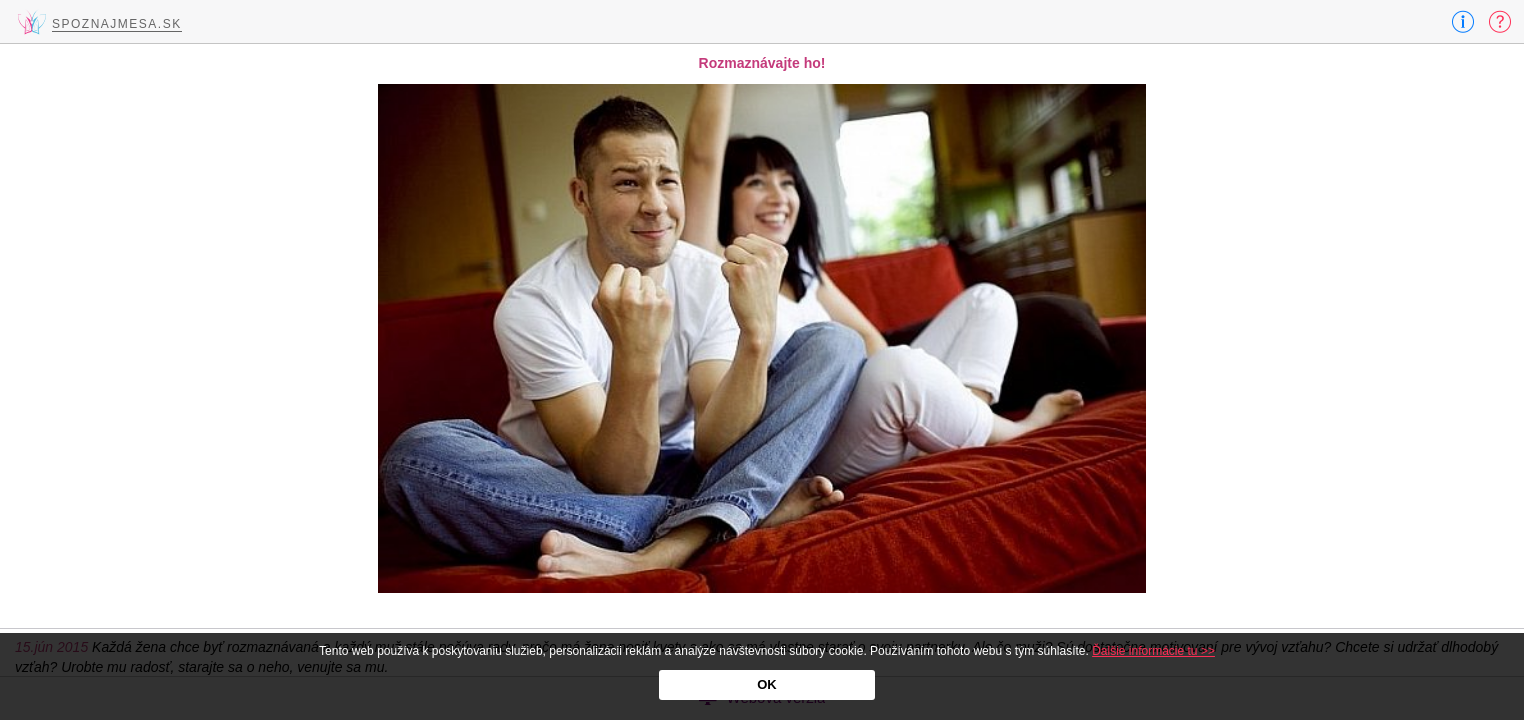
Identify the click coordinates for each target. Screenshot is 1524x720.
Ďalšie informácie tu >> (1153, 651)
